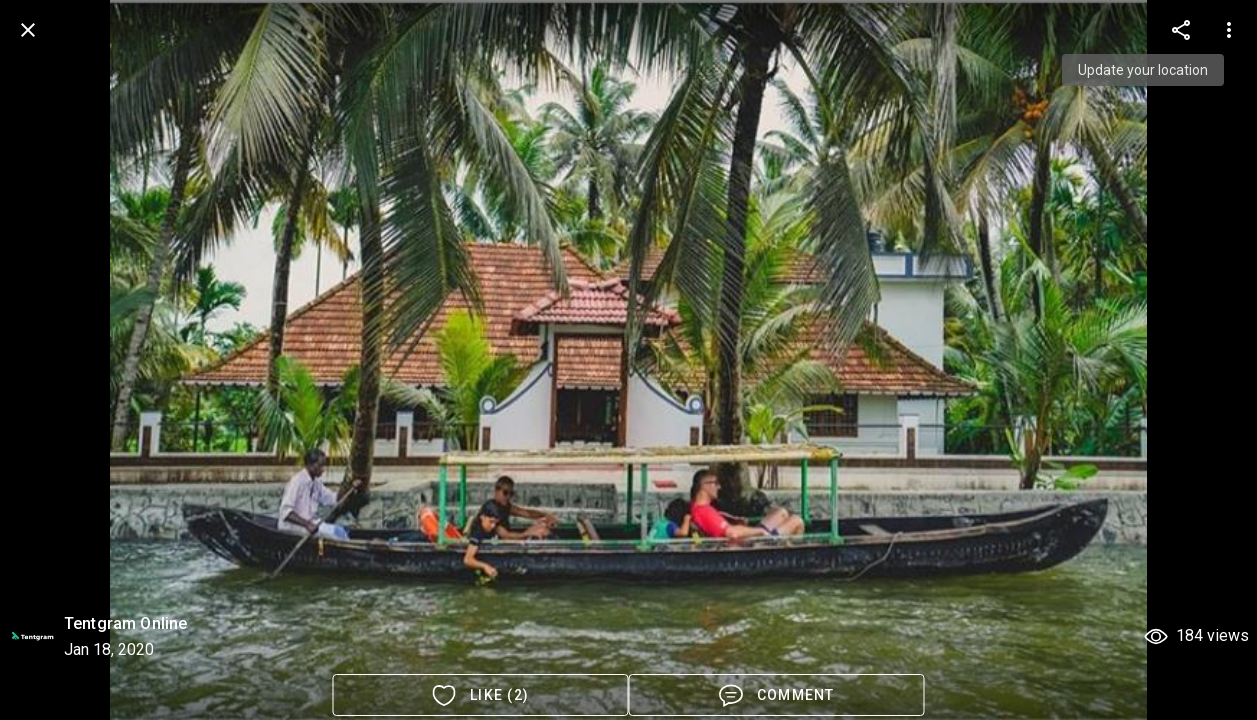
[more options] (1181, 30)
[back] (28, 30)
